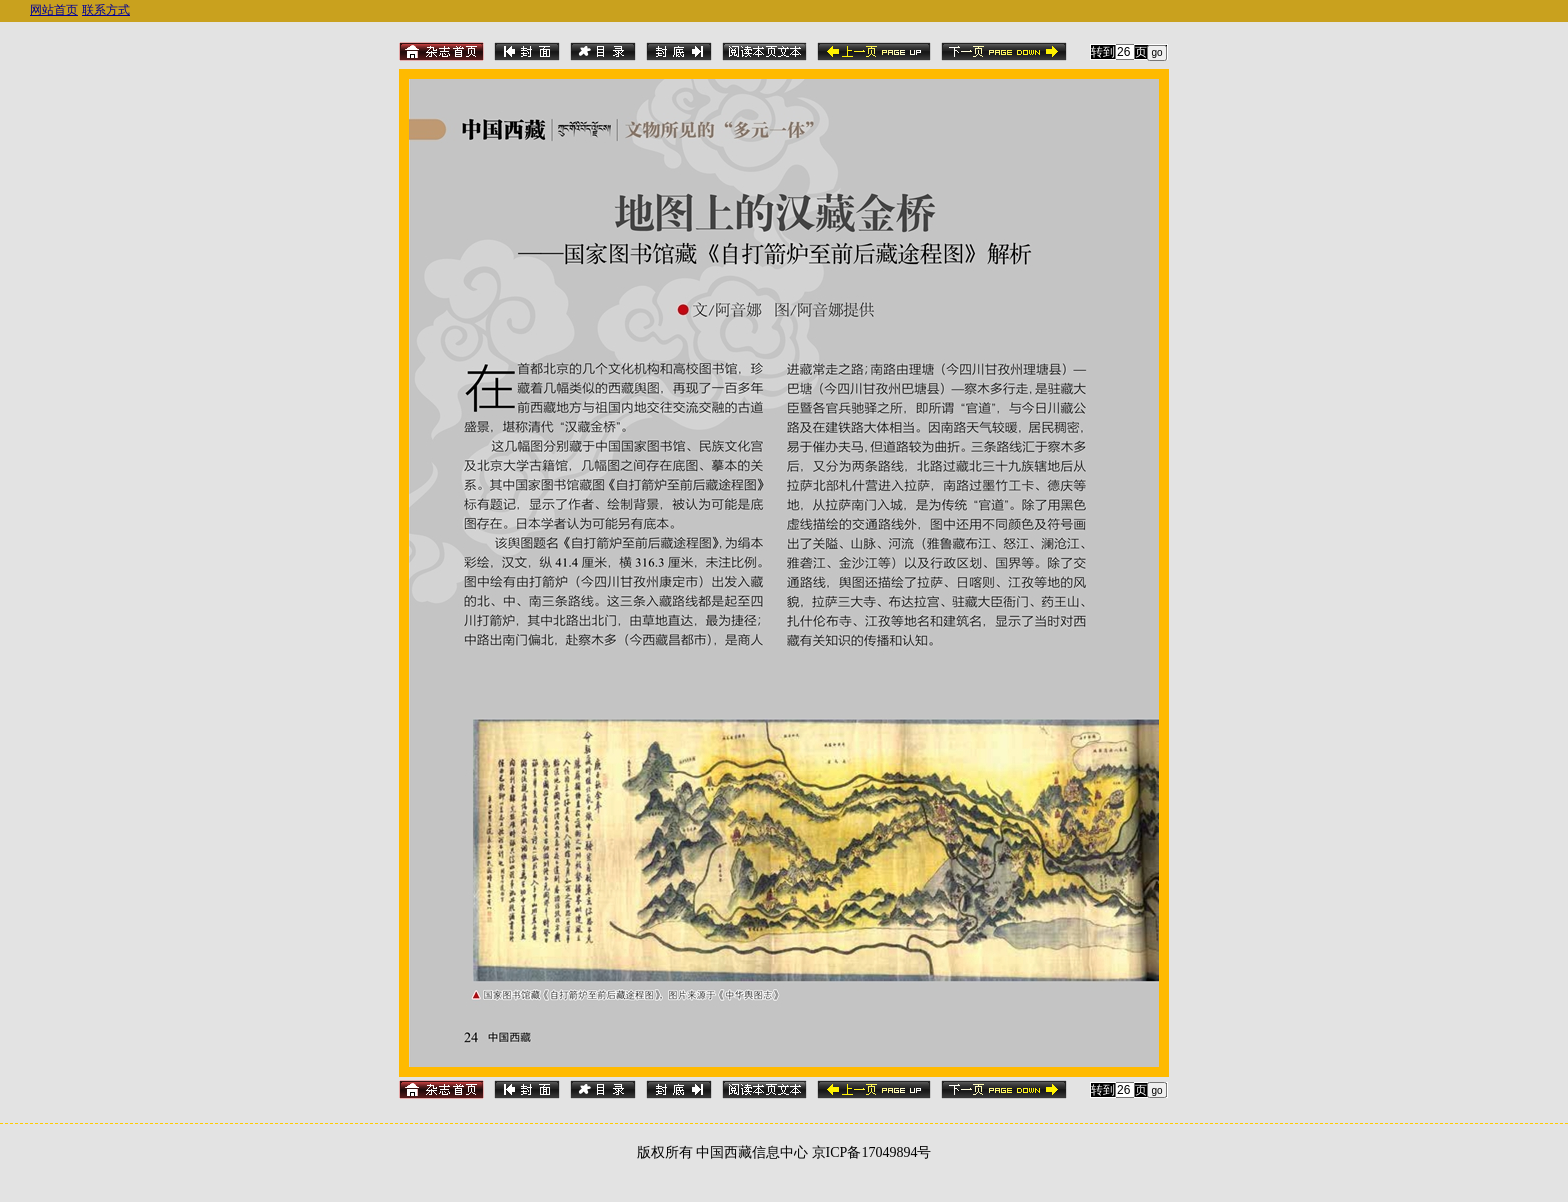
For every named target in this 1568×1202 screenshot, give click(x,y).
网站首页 (54, 10)
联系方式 (106, 10)
